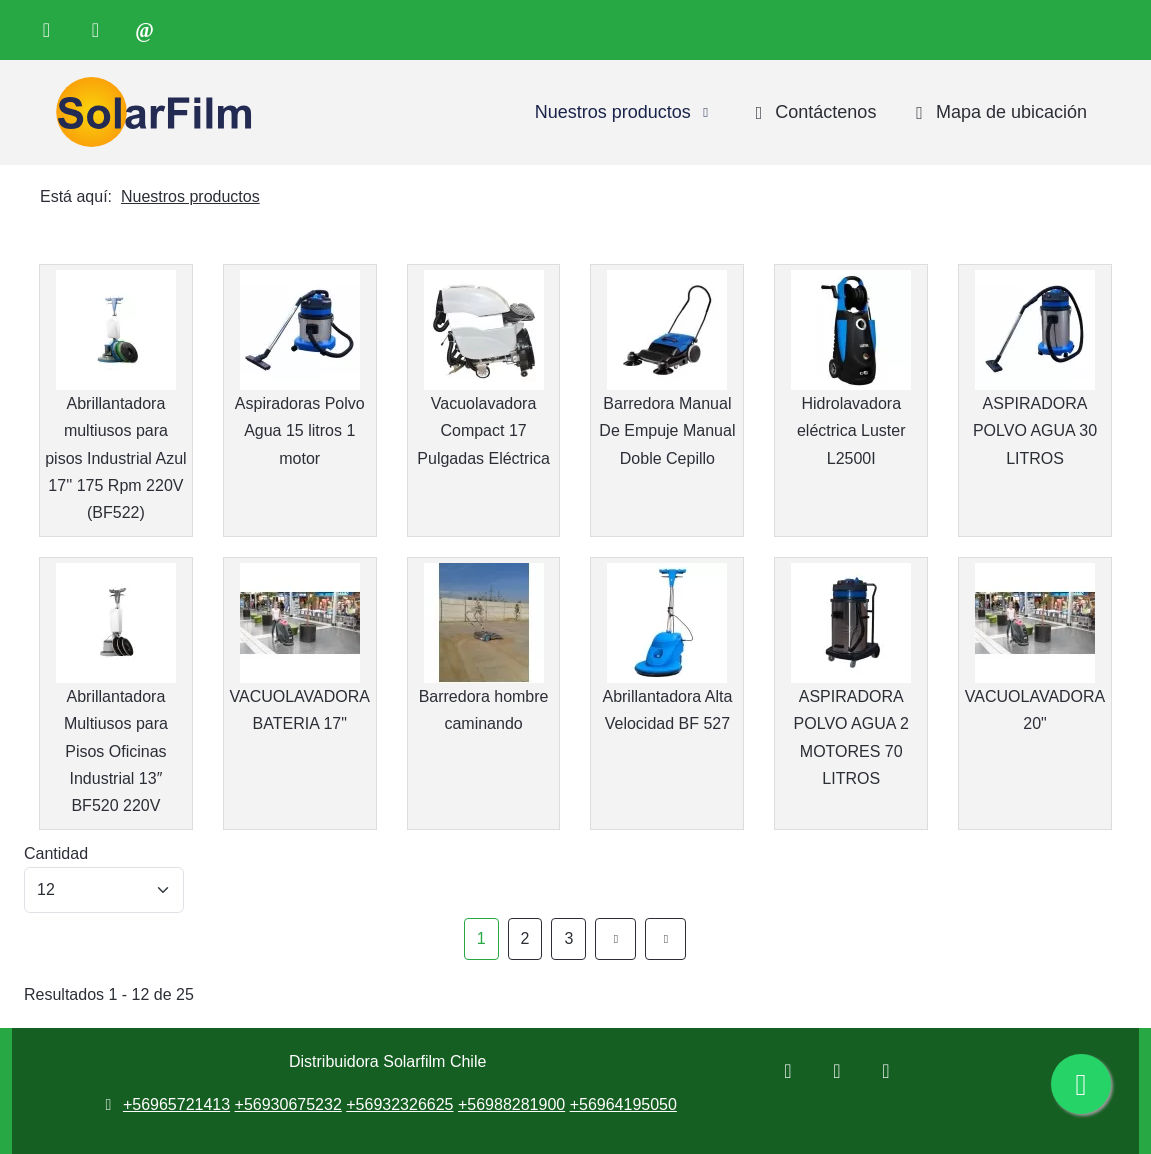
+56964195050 (623, 1104)
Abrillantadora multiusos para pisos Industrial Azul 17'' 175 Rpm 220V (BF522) (115, 458)
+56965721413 (176, 1104)
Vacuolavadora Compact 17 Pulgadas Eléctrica (483, 430)
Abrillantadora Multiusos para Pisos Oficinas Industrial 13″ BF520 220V (116, 751)
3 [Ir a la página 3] (568, 938)
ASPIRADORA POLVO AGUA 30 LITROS (1035, 430)
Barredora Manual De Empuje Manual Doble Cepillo (667, 430)
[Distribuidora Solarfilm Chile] (149, 112)
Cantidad (56, 853)
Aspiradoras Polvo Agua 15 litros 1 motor (300, 430)
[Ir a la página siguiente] (615, 938)
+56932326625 (399, 1104)
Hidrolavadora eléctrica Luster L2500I (851, 430)
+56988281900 (511, 1104)
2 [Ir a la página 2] (525, 938)
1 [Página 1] (481, 938)
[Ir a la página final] (665, 938)
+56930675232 (288, 1104)
